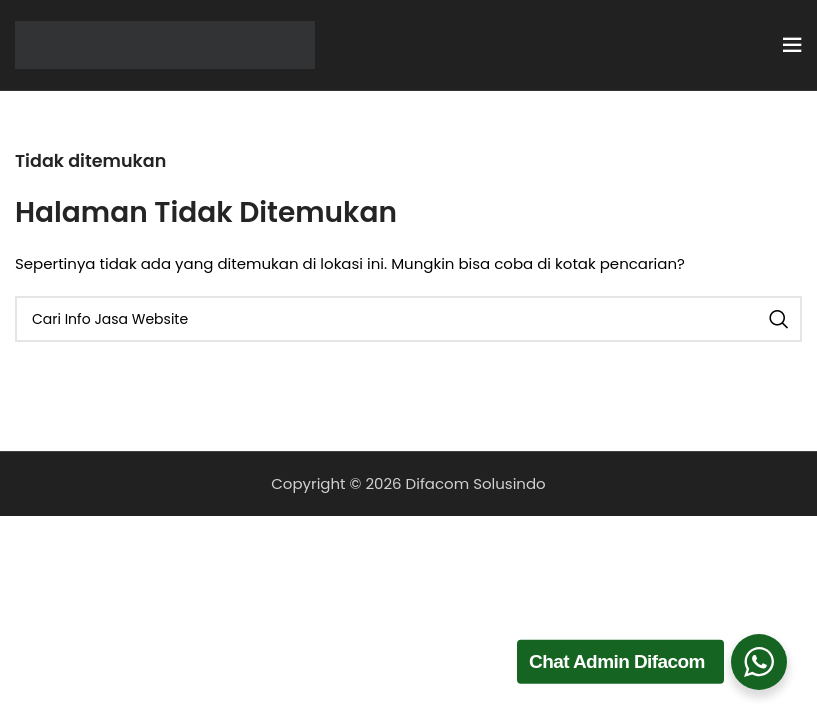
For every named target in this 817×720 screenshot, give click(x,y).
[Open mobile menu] (792, 45)
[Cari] (408, 319)
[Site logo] (165, 43)
